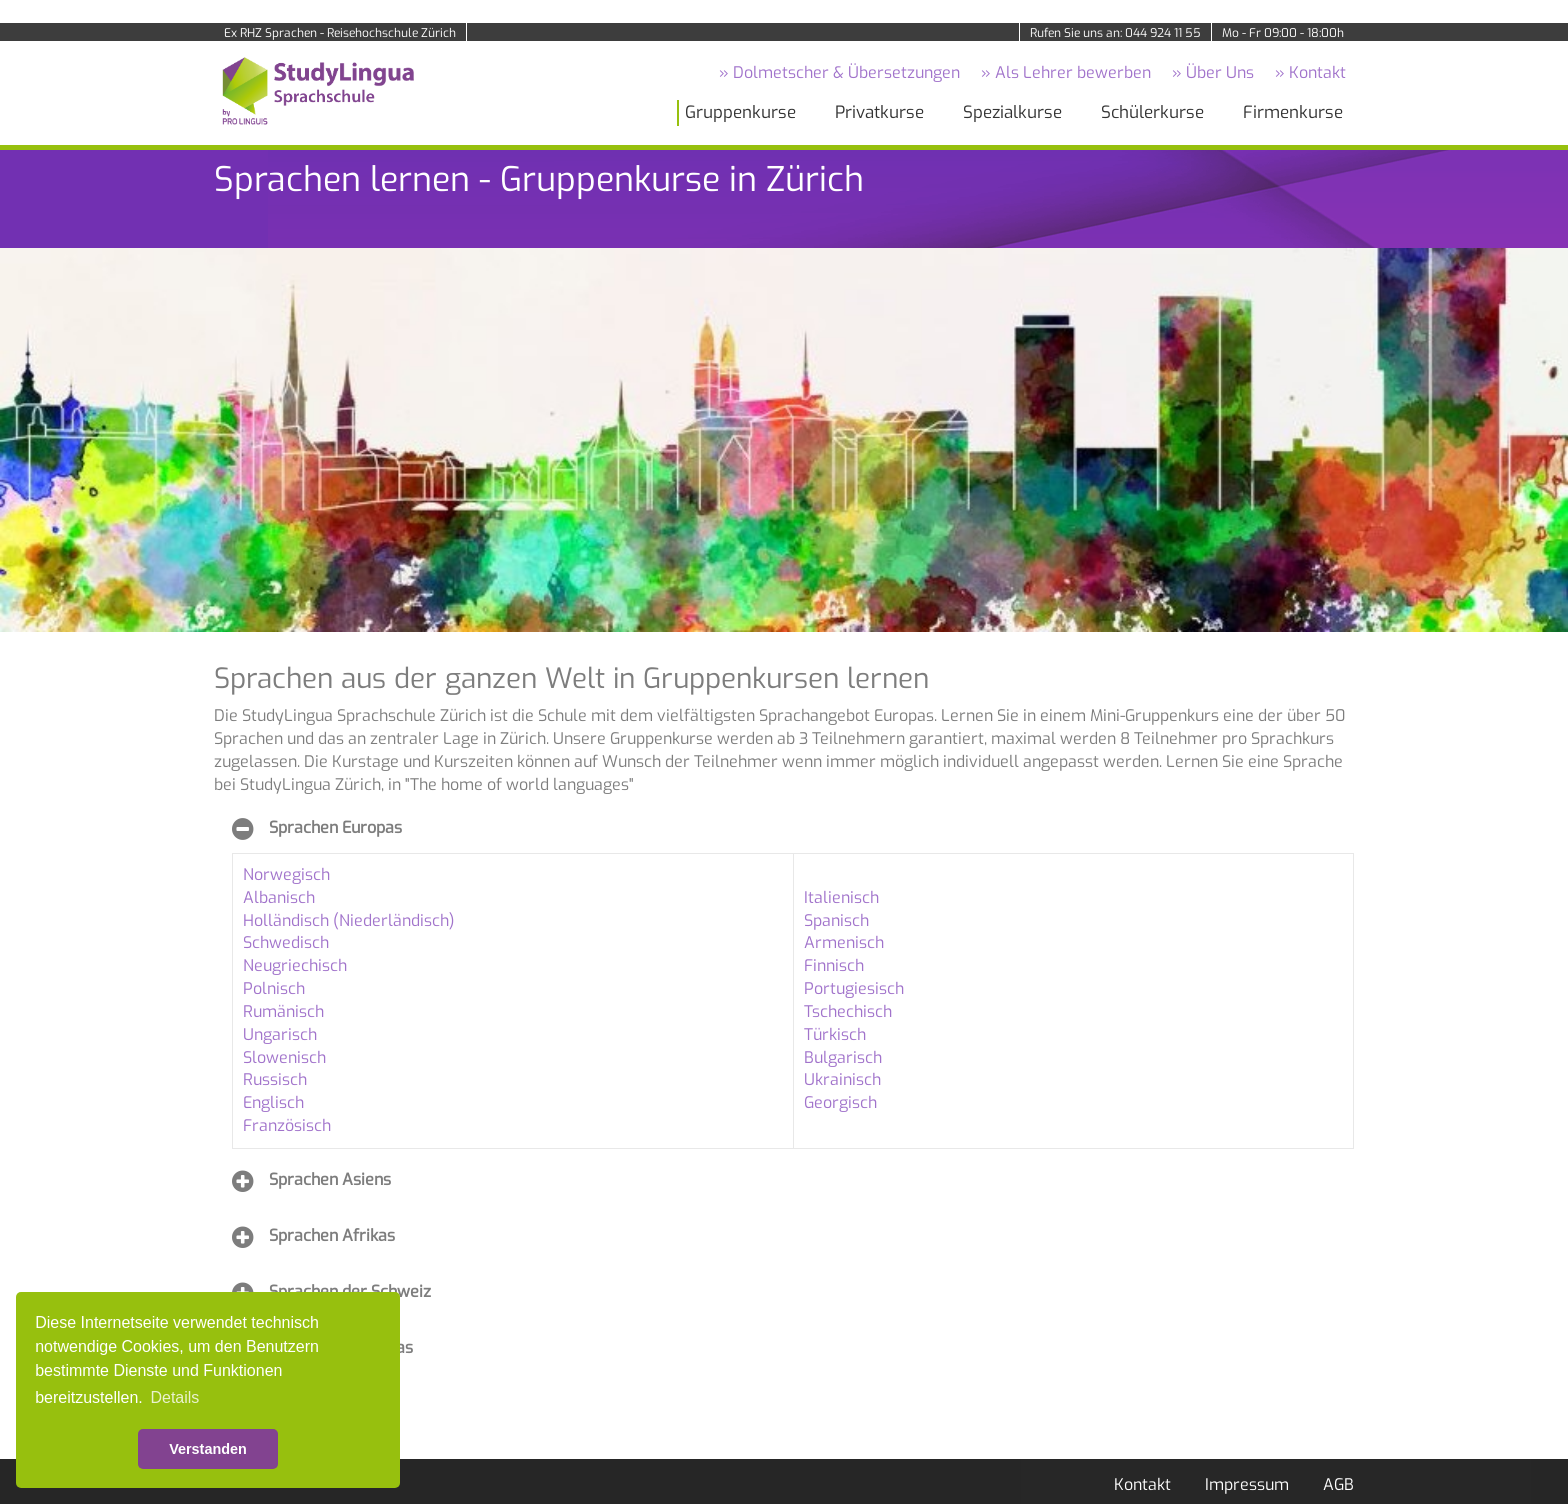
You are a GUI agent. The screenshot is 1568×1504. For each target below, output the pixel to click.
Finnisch (834, 965)
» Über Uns (1213, 72)
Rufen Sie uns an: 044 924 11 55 (1115, 33)
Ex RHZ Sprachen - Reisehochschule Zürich (340, 33)
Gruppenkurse (740, 112)
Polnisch (274, 988)
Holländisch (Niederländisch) (349, 920)
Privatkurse (879, 112)
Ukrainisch (842, 1079)
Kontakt (1142, 1484)
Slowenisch (284, 1057)
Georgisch (840, 1102)
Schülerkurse (1152, 112)
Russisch (275, 1079)
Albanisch (279, 897)
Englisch (273, 1102)
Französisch (287, 1125)
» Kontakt (1310, 72)
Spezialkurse (1012, 112)
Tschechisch (848, 1011)
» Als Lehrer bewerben (1066, 72)
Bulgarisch (843, 1057)
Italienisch (841, 897)
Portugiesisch (854, 988)
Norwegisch (286, 874)
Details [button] (174, 1397)
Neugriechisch (295, 965)
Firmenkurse (1293, 112)
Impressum (1247, 1484)
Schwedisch (286, 942)
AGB (1338, 1484)
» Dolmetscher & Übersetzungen (839, 72)
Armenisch (844, 942)
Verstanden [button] (208, 1449)
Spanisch (836, 920)
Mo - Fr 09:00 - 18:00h (1283, 33)
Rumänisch (283, 1011)
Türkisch (835, 1034)
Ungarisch (280, 1034)
